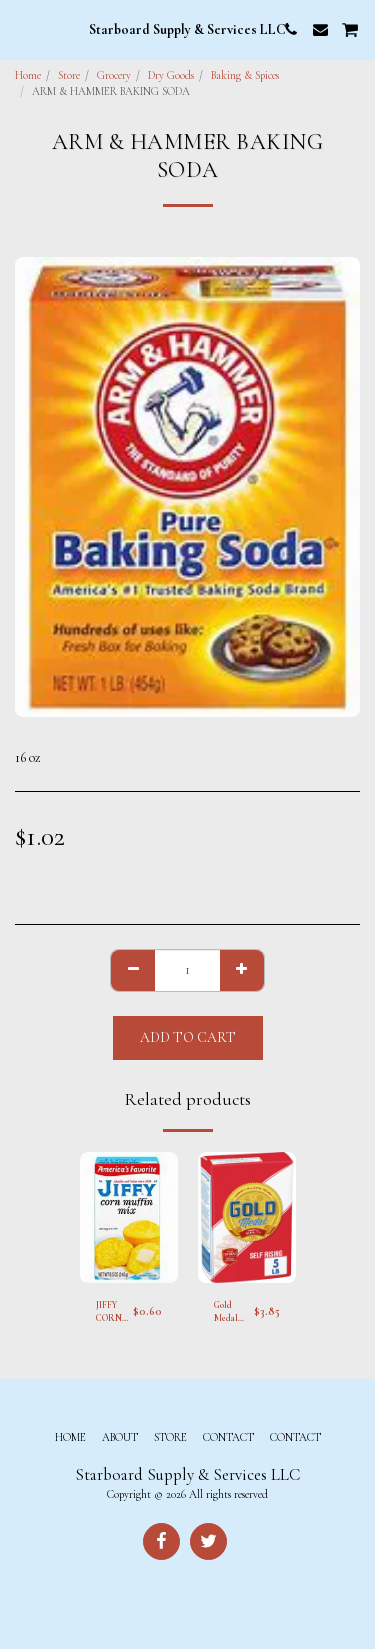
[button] (22, 29)
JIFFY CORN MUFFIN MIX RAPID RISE (113, 1313)
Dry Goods (171, 75)
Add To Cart (188, 1037)
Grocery (114, 75)
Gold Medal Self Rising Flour (227, 1313)
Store (69, 75)
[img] (129, 1217)
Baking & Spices (245, 75)
